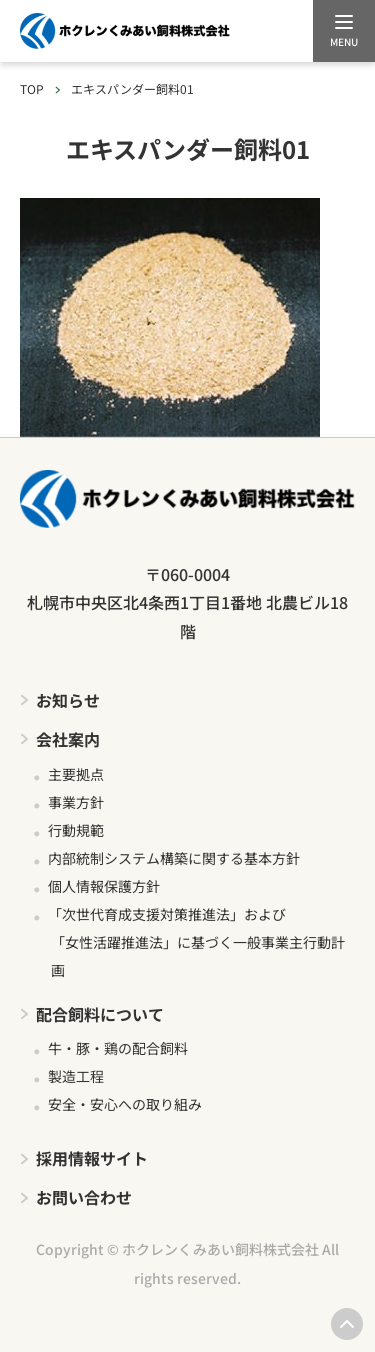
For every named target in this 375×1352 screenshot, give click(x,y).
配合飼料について (100, 1014)
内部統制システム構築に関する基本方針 (174, 858)
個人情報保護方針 (104, 886)
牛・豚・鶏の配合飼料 (118, 1048)
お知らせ (68, 700)
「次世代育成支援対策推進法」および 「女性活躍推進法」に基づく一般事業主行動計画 (196, 942)
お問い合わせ (84, 1197)
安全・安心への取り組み (125, 1104)
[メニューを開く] (344, 31)
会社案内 (68, 739)
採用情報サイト (92, 1158)
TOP (32, 88)
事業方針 (76, 802)
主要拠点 (76, 774)
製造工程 (76, 1076)
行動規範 (76, 830)
